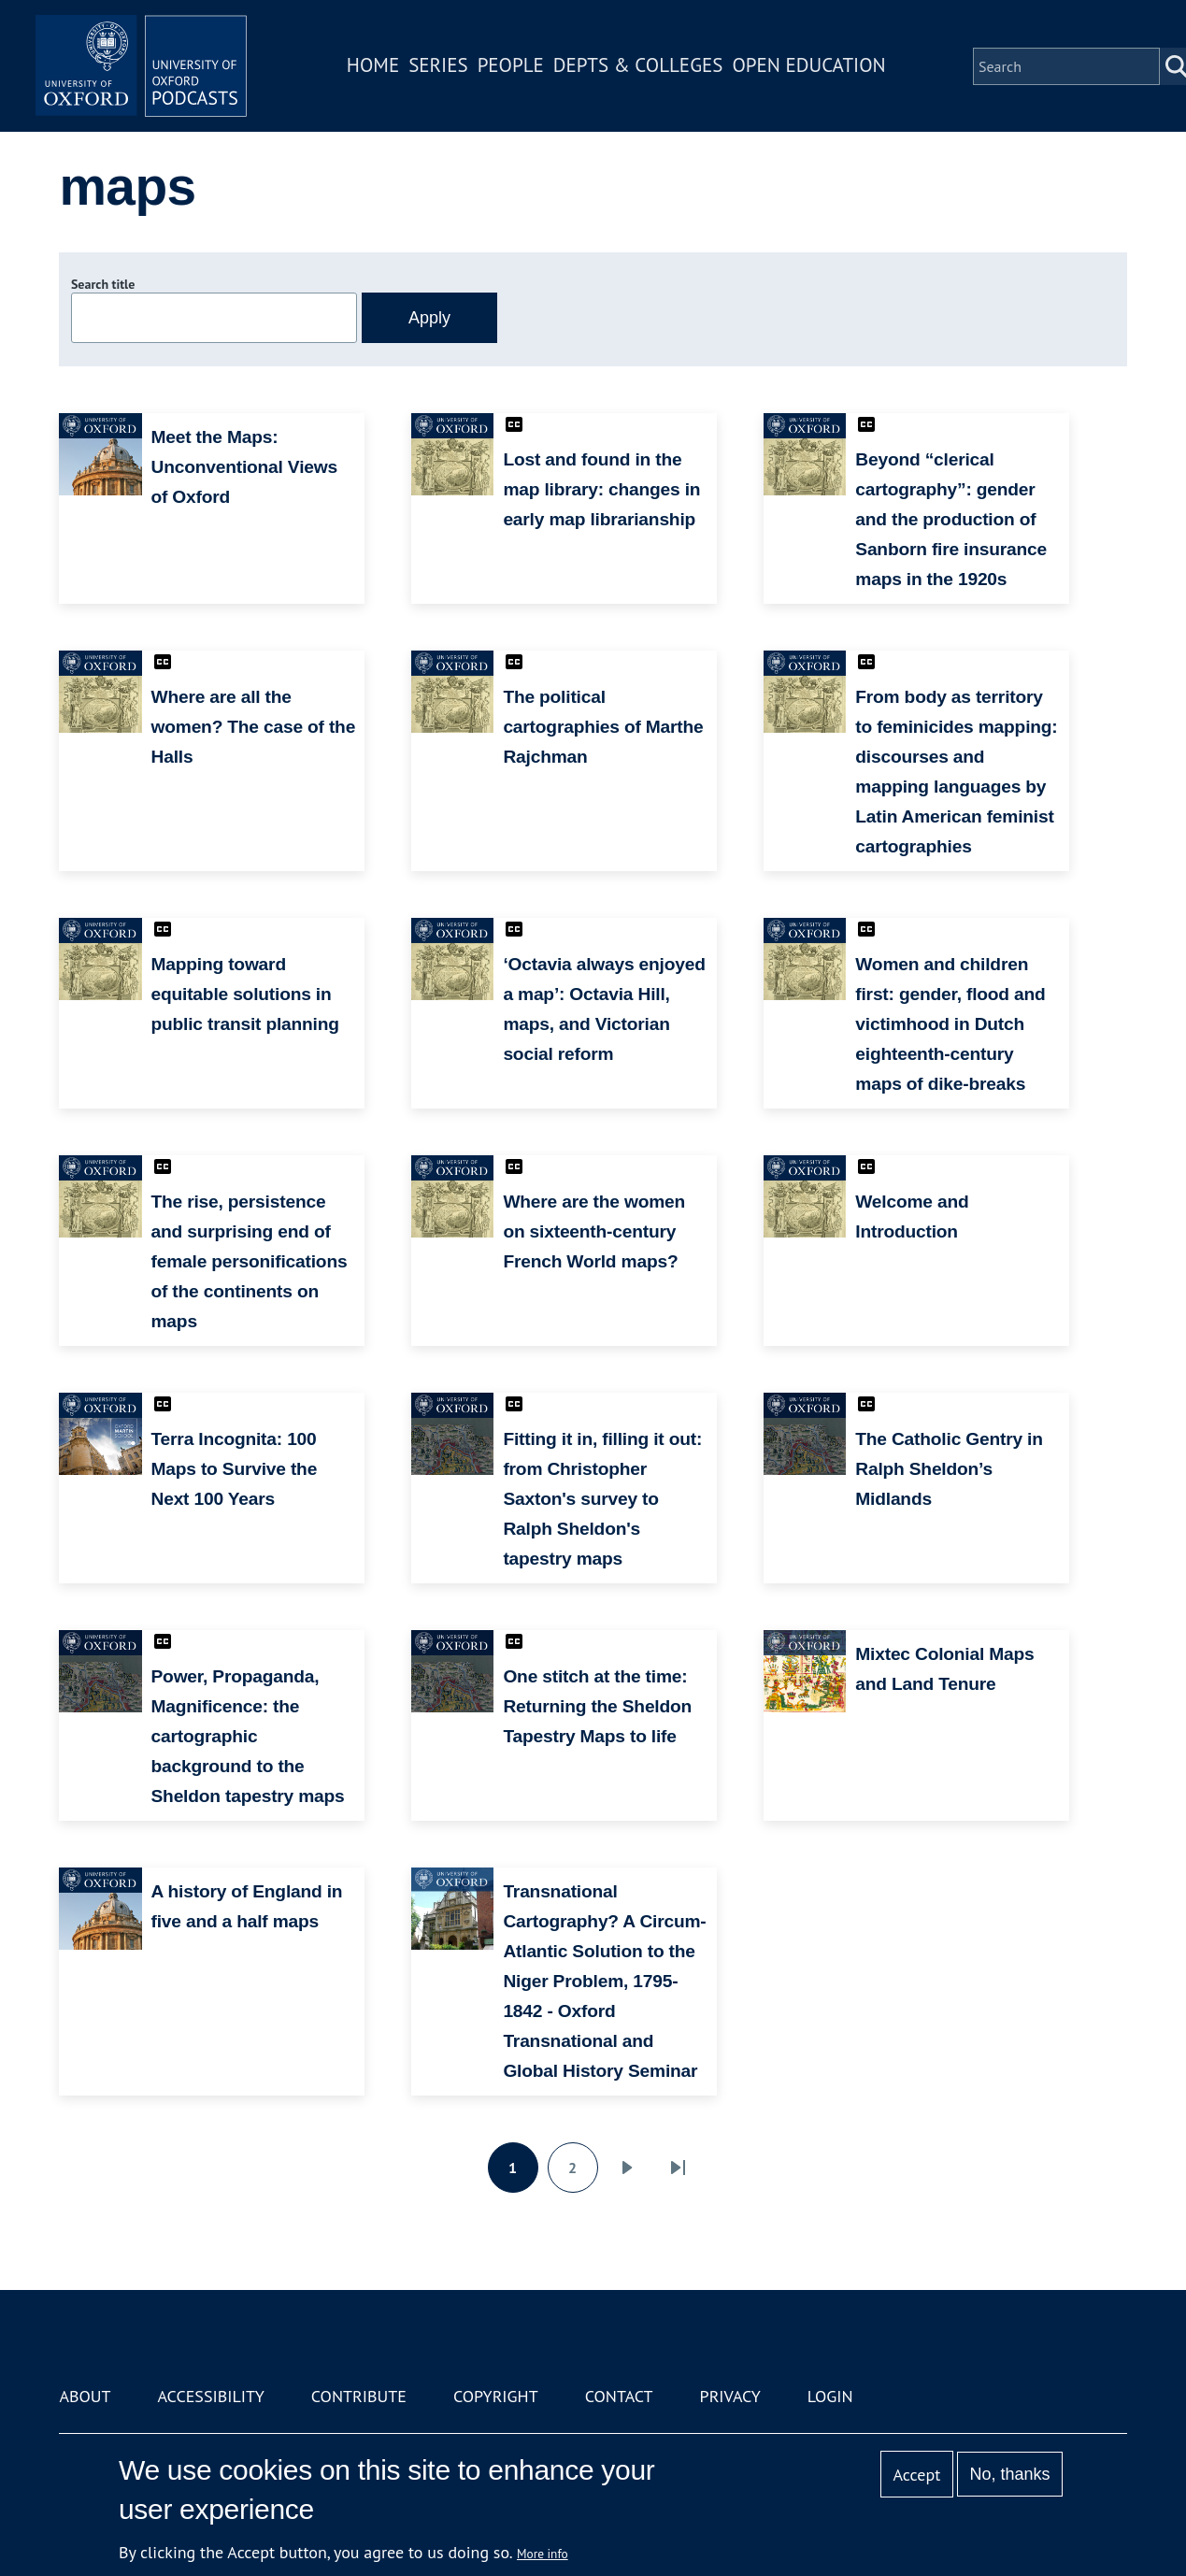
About (84, 2396)
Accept (917, 2474)
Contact (619, 2396)
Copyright (495, 2396)
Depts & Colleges (645, 68)
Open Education (816, 68)
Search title (103, 284)
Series (444, 68)
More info (542, 2553)
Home (379, 68)
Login (830, 2396)
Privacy (730, 2396)
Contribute (359, 2396)
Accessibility (211, 2396)
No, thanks (1010, 2474)
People (517, 68)
